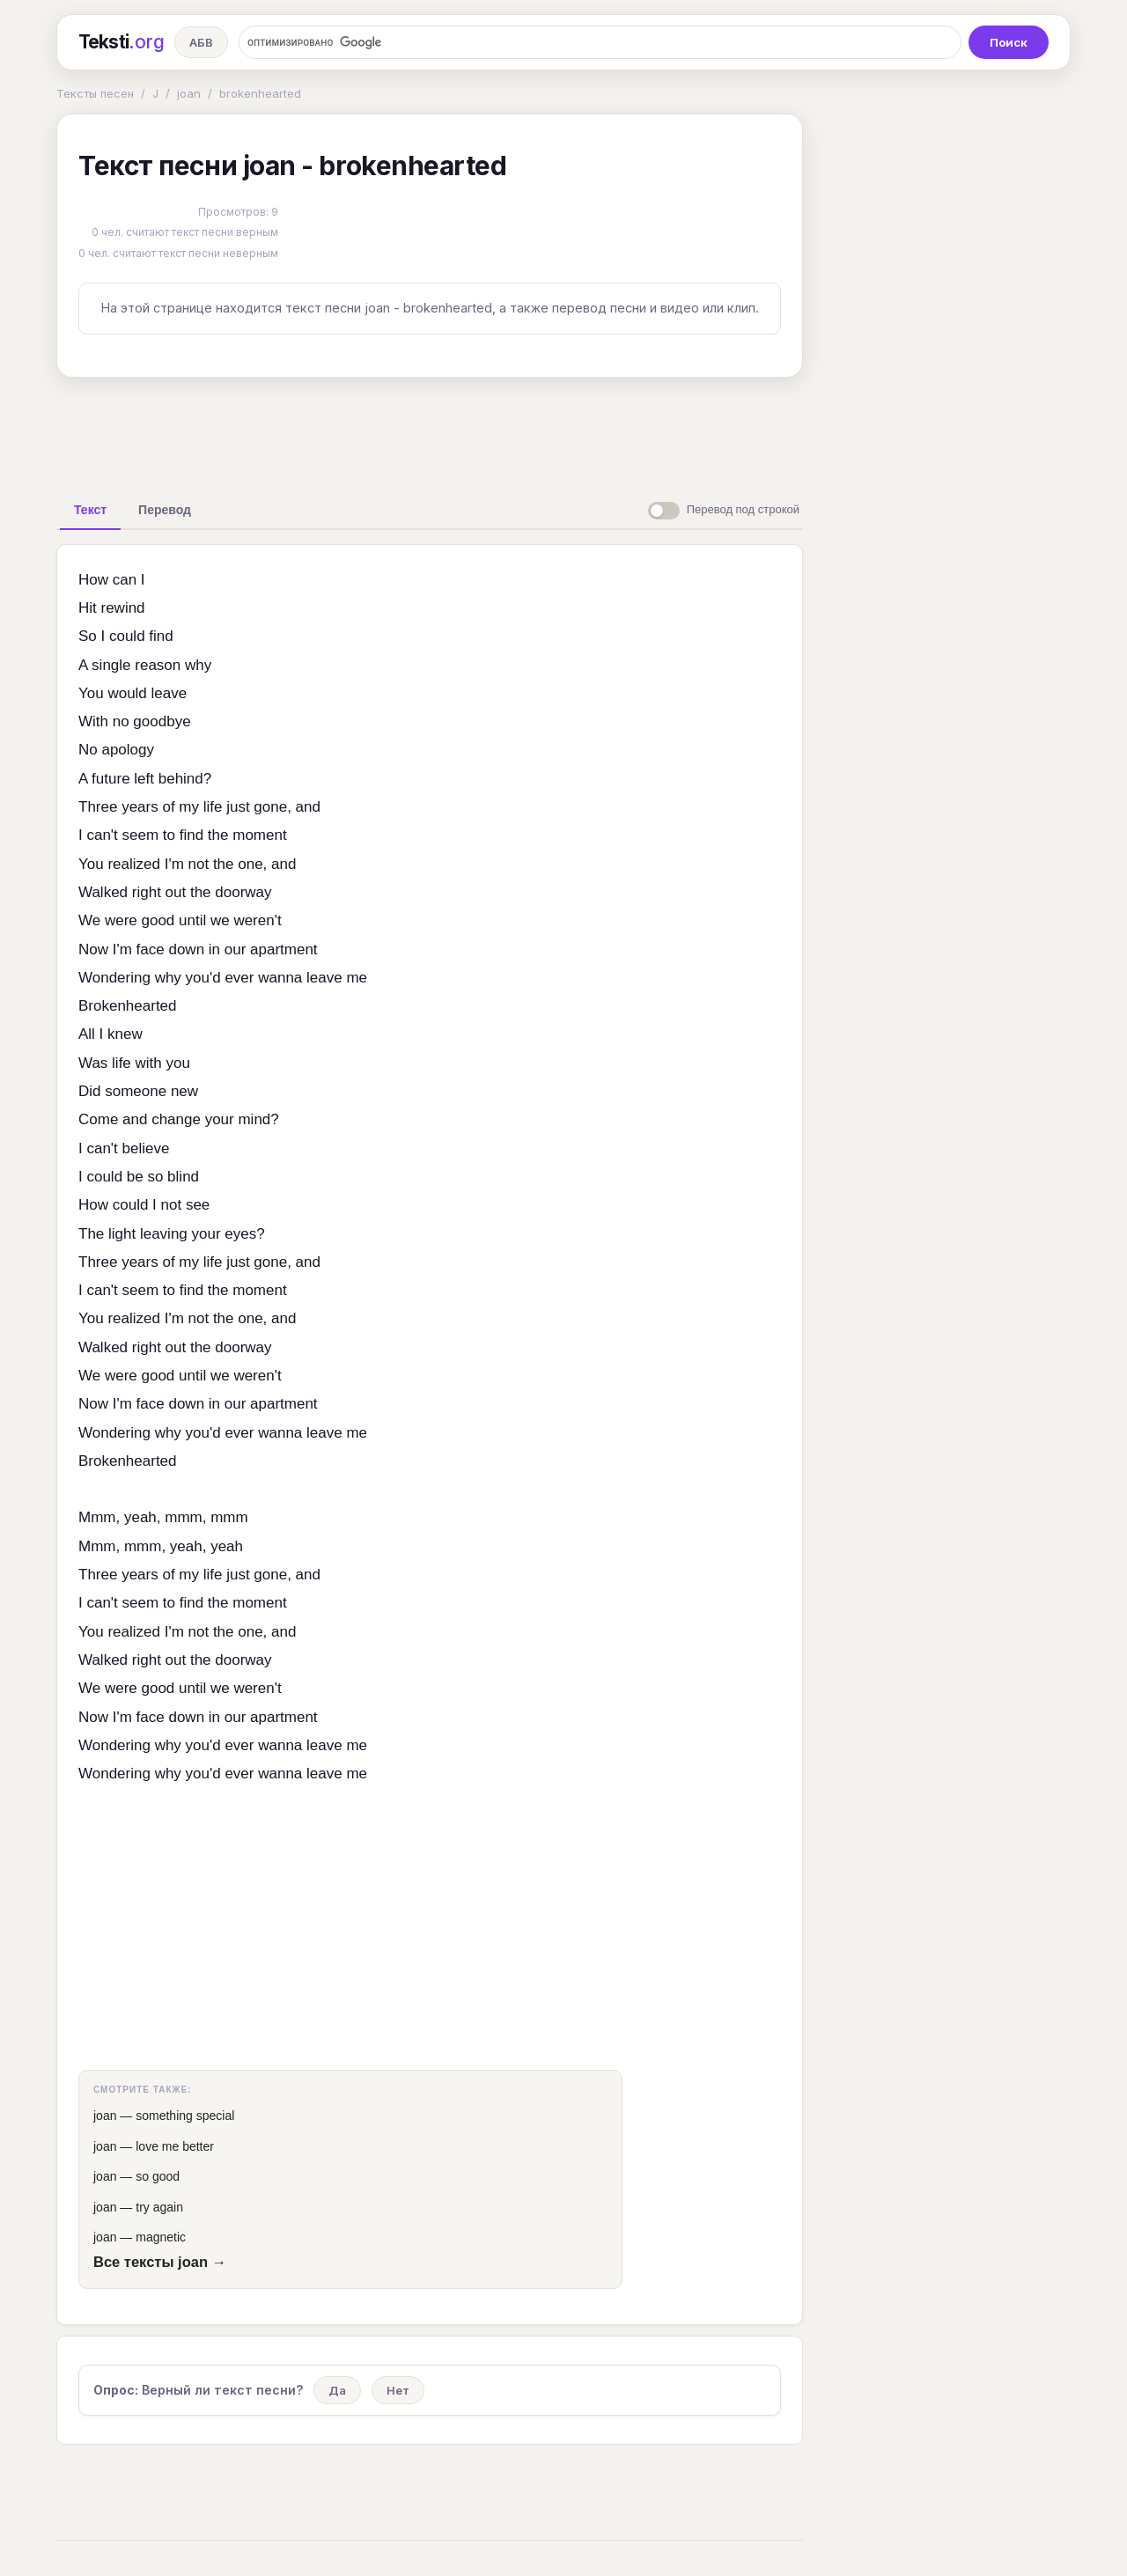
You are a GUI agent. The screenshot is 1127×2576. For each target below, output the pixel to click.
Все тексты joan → (159, 2262)
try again (159, 2207)
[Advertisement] (429, 431)
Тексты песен (95, 93)
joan (189, 93)
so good (158, 2176)
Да (337, 2390)
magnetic (161, 2237)
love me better (175, 2146)
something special (185, 2116)
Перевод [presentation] (164, 510)
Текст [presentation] (90, 510)
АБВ (201, 42)
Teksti (121, 42)
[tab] (90, 509)
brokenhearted (260, 93)
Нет (398, 2390)
